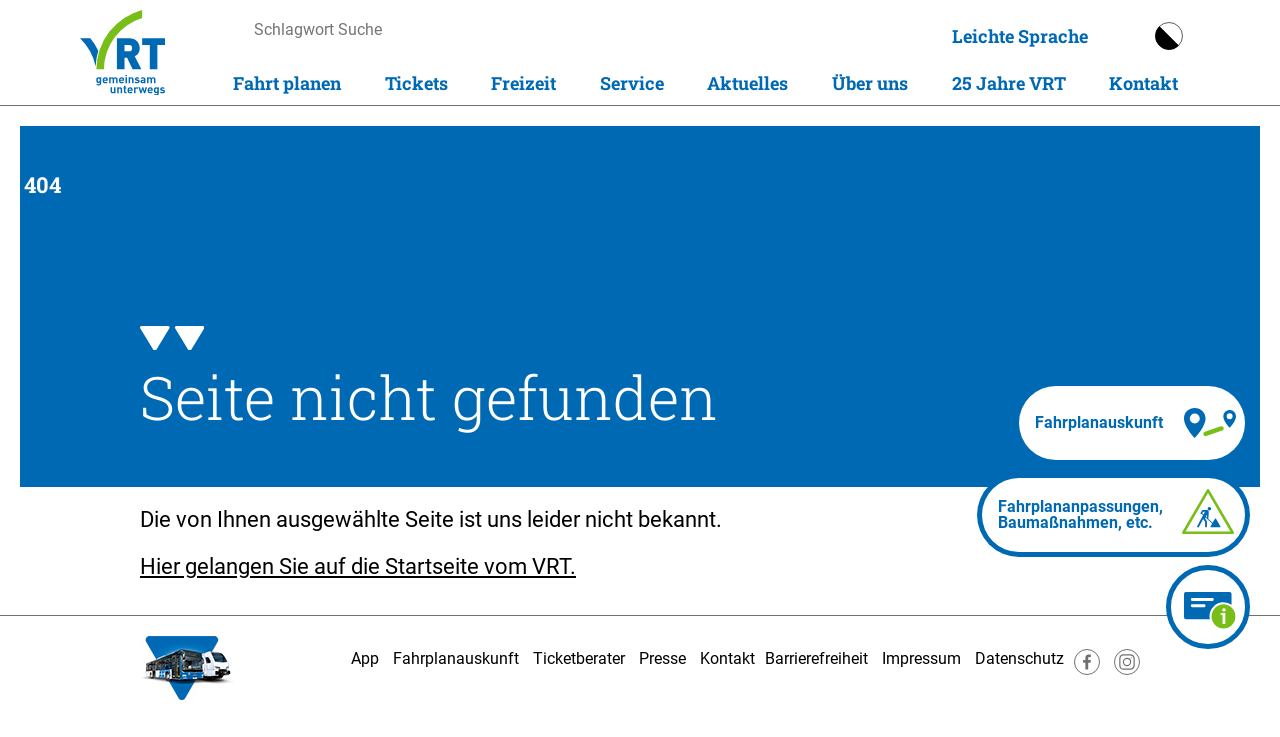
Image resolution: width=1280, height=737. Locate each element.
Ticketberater (579, 658)
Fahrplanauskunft (456, 658)
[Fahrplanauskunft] (1132, 423)
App (365, 658)
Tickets (416, 83)
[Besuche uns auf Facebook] (1087, 669)
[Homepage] (122, 52)
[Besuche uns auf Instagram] (1127, 669)
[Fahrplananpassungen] (1113, 515)
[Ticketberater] (1208, 607)
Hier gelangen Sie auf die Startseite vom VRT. (358, 566)
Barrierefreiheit (816, 658)
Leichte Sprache (1020, 36)
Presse (662, 658)
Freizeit (523, 83)
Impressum (921, 658)
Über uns (870, 83)
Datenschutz (1019, 658)
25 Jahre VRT (1009, 83)
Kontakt (1143, 83)
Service (632, 83)
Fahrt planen (287, 83)
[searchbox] (443, 29)
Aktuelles (747, 83)
